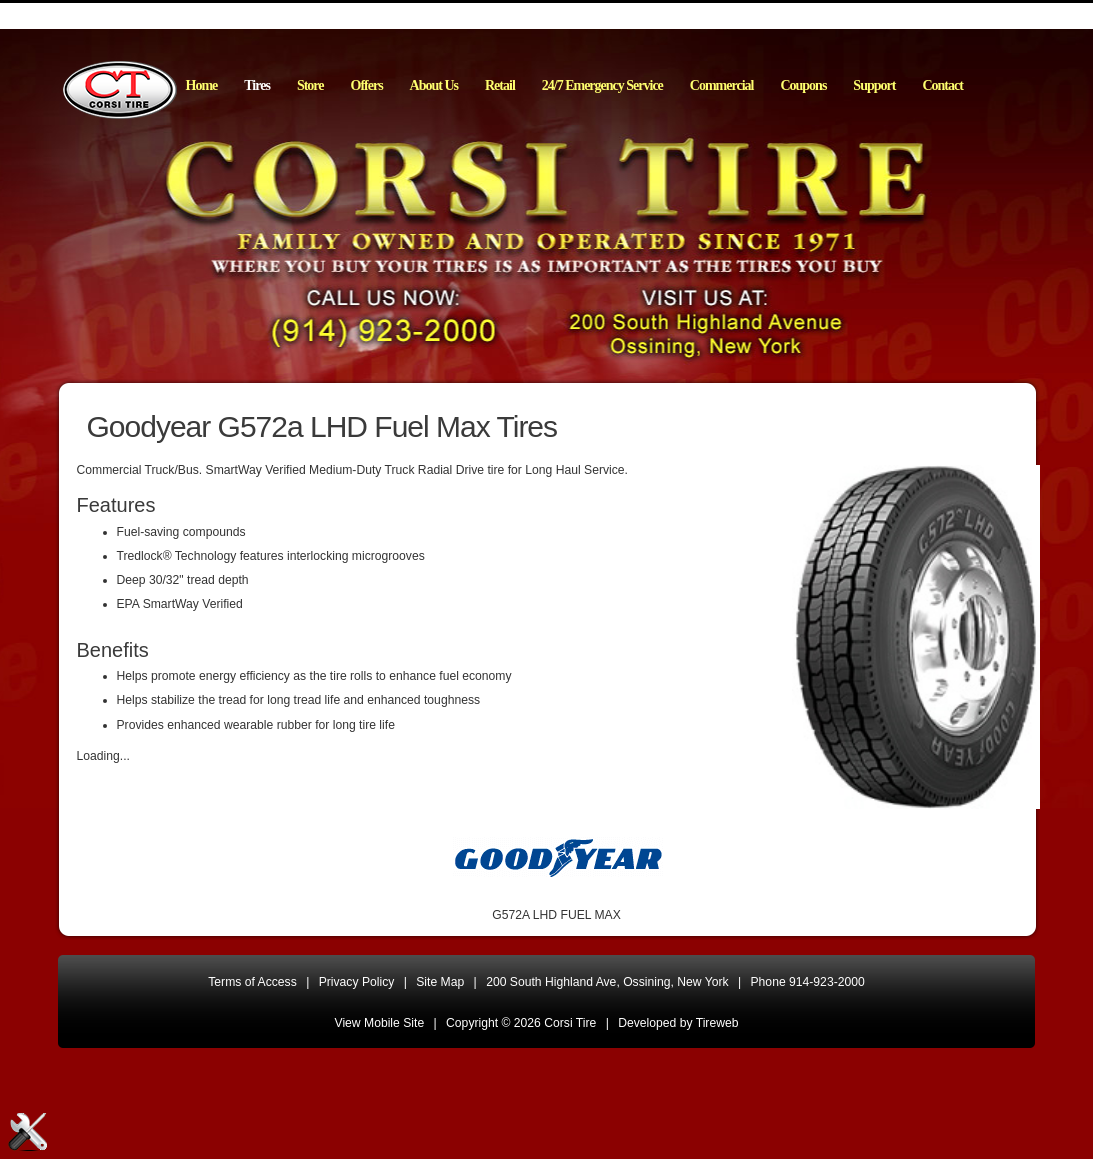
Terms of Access (252, 982)
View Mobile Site (380, 1023)
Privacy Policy (357, 982)
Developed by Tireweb (678, 1023)
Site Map (440, 982)
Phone (808, 982)
